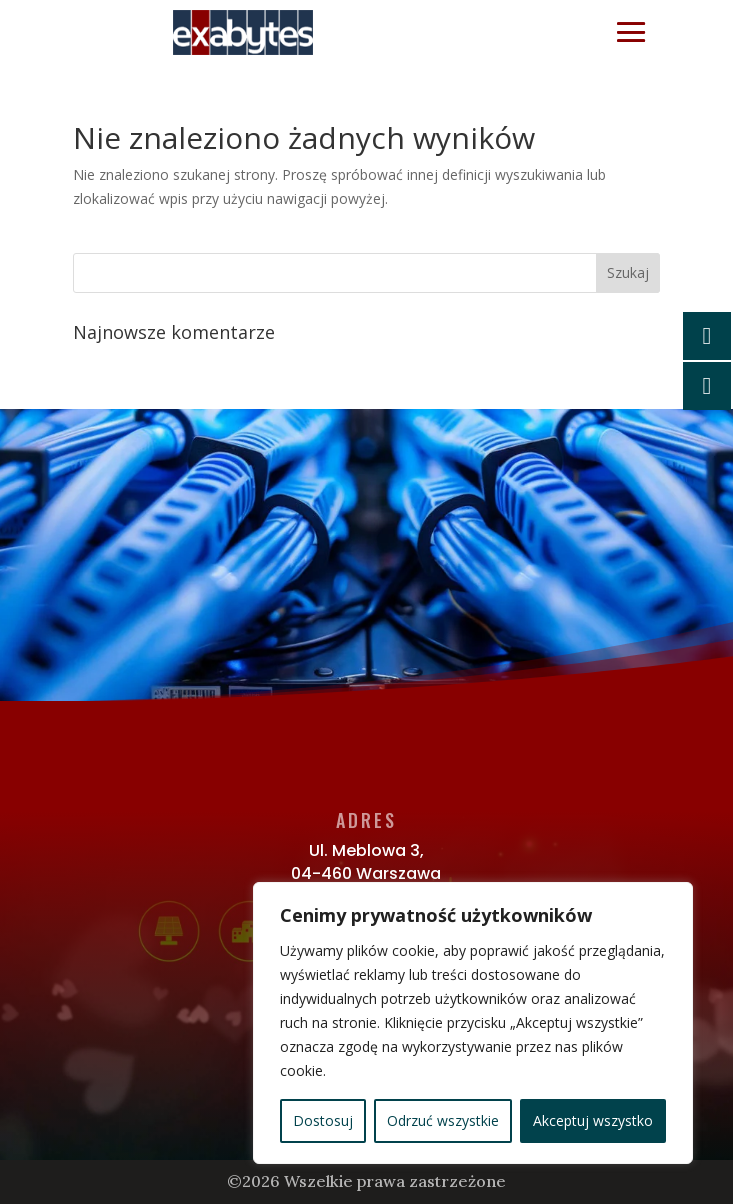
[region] (473, 1023)
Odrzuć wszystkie (443, 1120)
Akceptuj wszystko (593, 1120)
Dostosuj (323, 1120)
